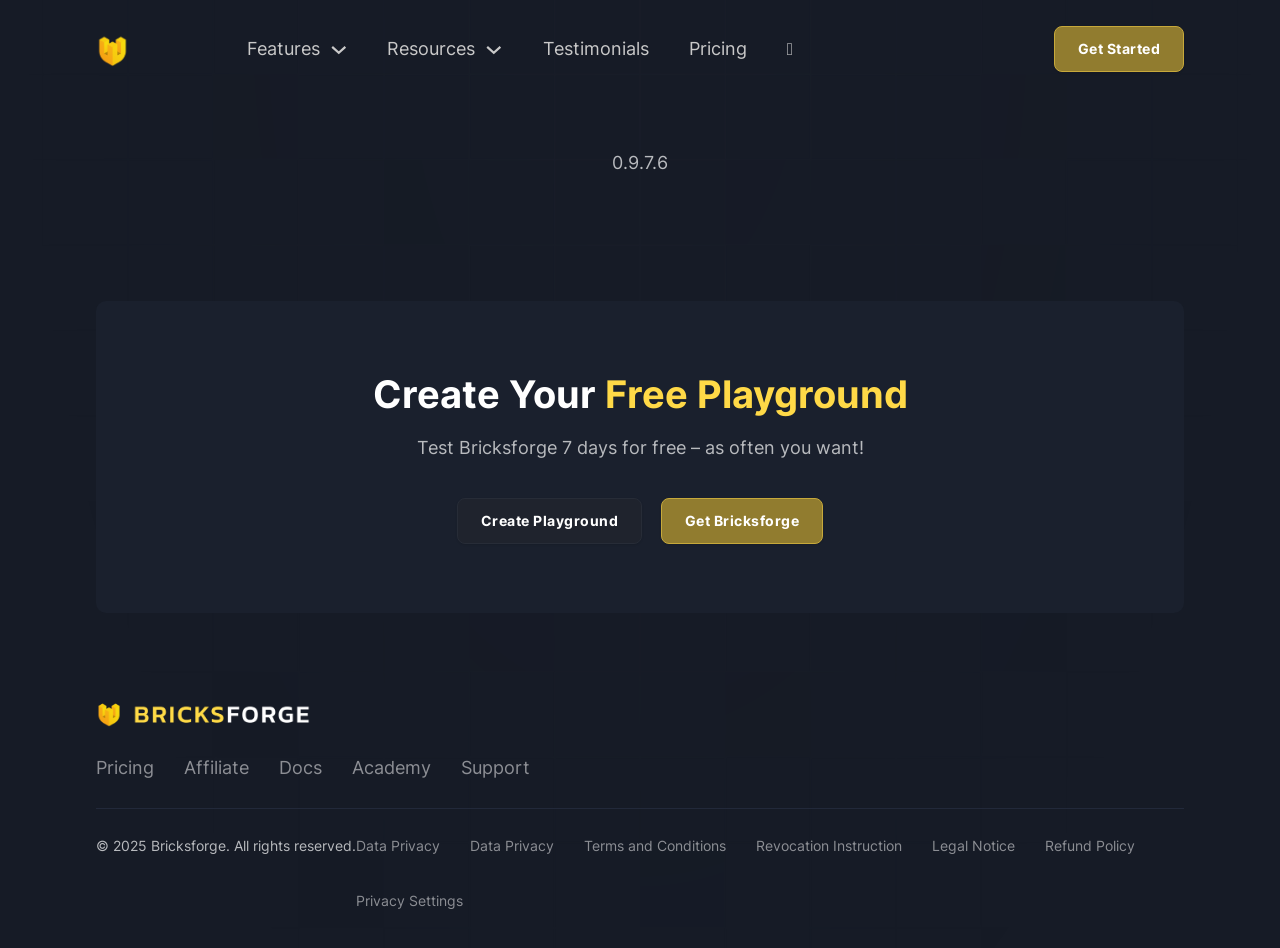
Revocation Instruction (829, 845)
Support (495, 767)
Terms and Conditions (655, 845)
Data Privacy (398, 845)
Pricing (718, 48)
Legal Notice (973, 845)
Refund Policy (1090, 845)
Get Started (1119, 48)
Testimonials (596, 48)
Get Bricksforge (742, 520)
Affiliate (216, 767)
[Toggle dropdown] (339, 50)
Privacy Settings (409, 900)
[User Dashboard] (790, 50)
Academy (391, 767)
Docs (300, 767)
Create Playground (550, 520)
